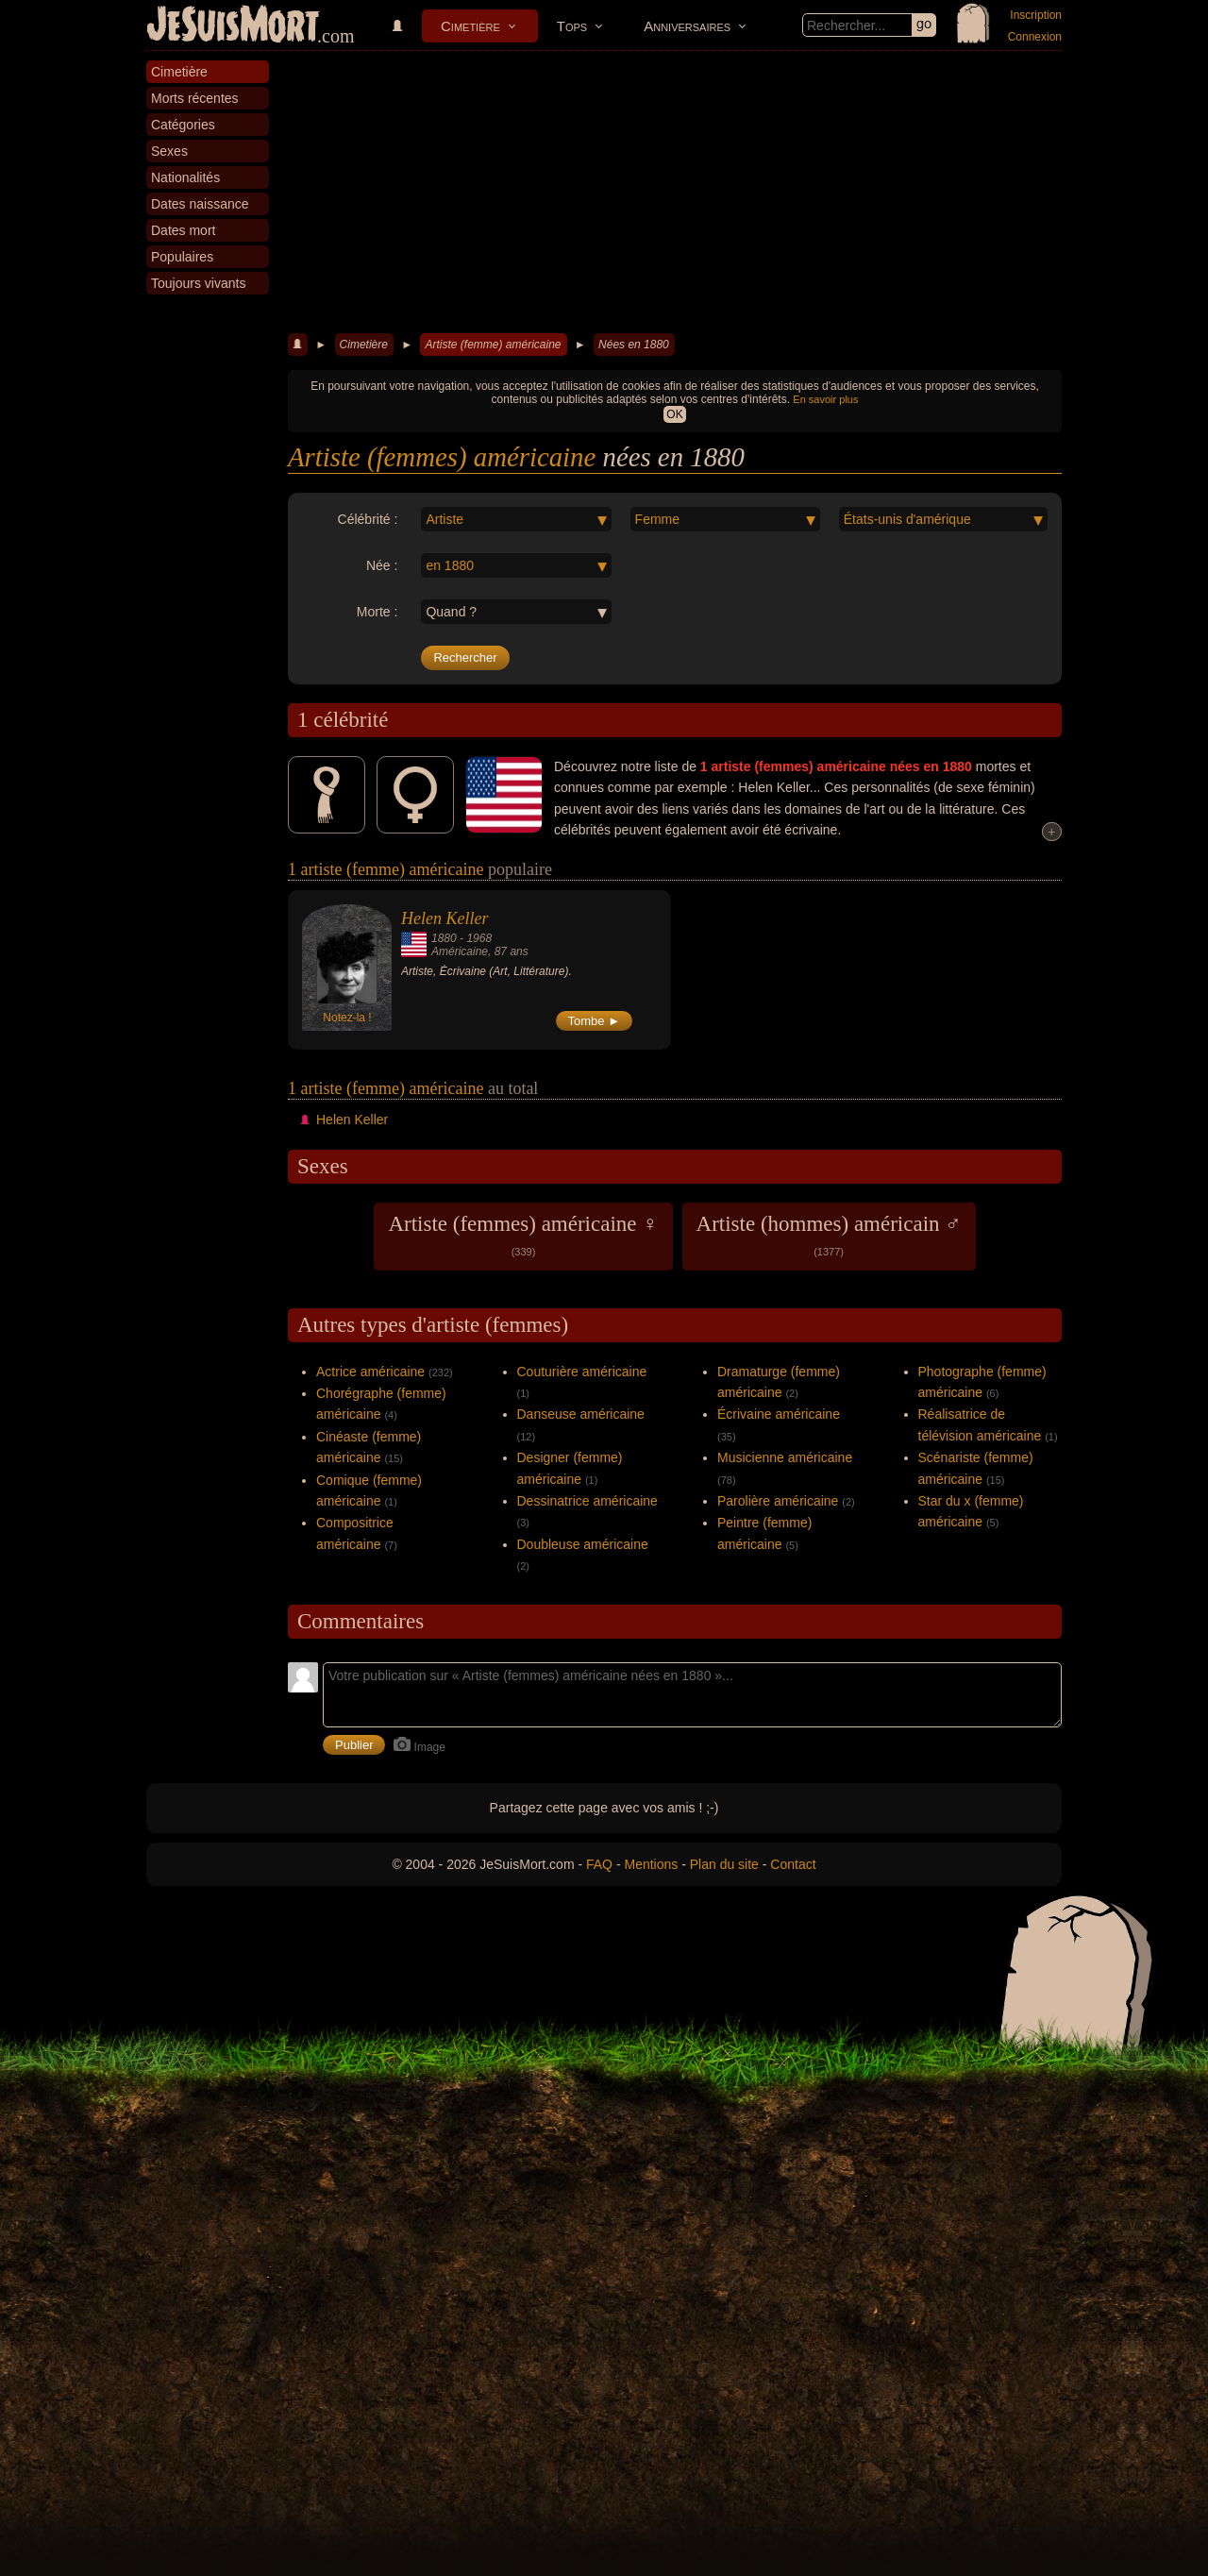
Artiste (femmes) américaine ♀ (523, 1234)
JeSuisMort (233, 26)
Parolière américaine (777, 1500)
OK (674, 414)
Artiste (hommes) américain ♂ (829, 1234)
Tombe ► (594, 1021)
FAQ (599, 1864)
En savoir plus (825, 399)
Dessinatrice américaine (587, 1500)
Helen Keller (444, 918)
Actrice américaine (370, 1371)
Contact (792, 1864)
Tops (572, 26)
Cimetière (470, 26)
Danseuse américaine (581, 1414)
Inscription (1036, 15)
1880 (444, 938)
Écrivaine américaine (778, 1414)
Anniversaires (687, 26)
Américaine (459, 951)
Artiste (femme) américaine (493, 344)
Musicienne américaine (784, 1457)
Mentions (651, 1864)
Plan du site (724, 1864)
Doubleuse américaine (582, 1544)
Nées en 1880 (633, 344)
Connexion (1035, 36)
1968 (479, 938)
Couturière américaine (582, 1371)
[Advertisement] (675, 192)
